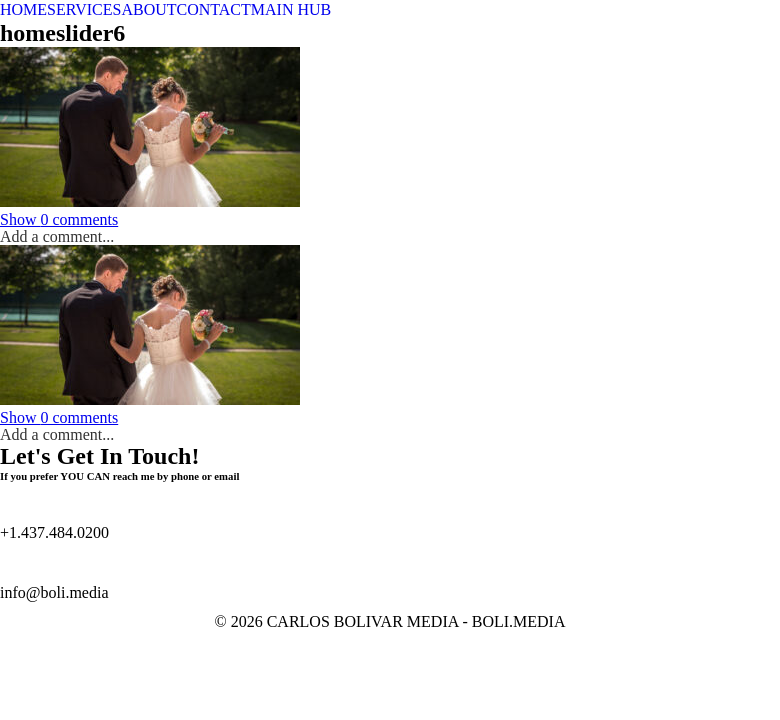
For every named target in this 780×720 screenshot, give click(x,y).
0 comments (59, 219)
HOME (23, 9)
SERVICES (84, 9)
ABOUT (148, 9)
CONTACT (214, 9)
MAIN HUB (291, 9)
